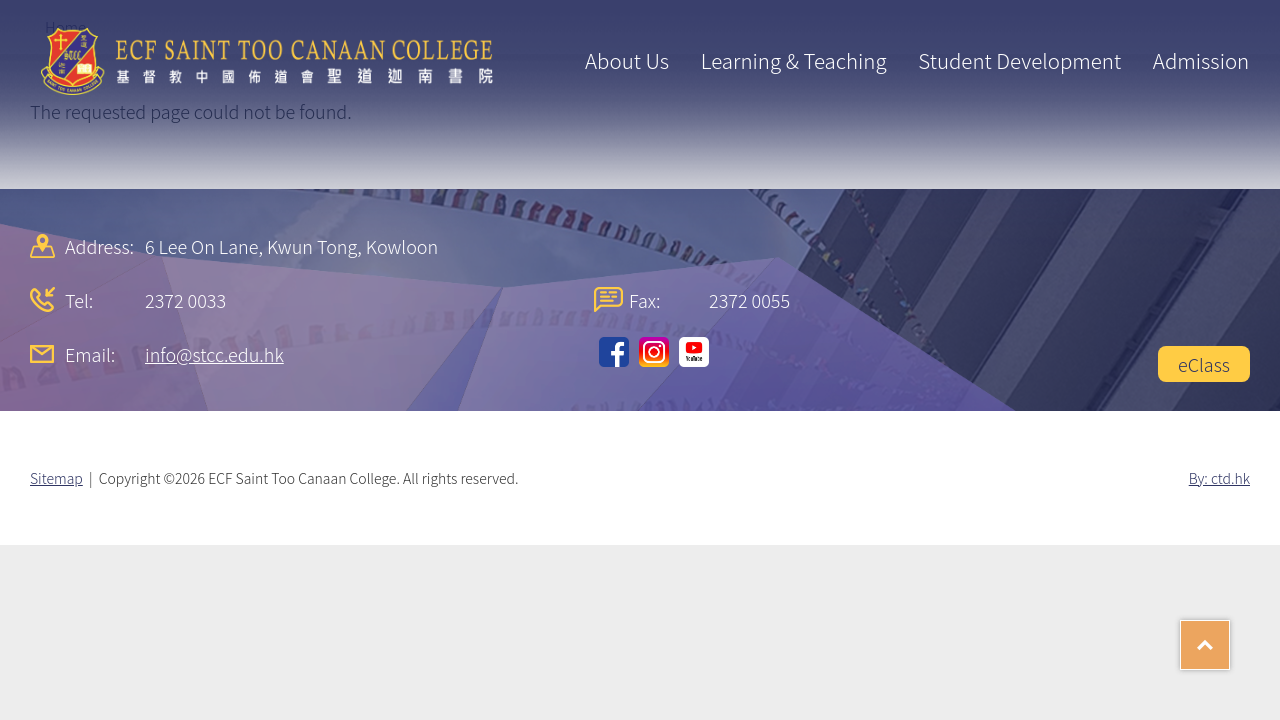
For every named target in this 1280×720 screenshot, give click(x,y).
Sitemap (56, 478)
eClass (1204, 364)
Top (1229, 638)
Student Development (1019, 60)
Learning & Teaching (794, 60)
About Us (627, 60)
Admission (1201, 60)
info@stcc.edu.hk (214, 354)
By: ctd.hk (1219, 478)
